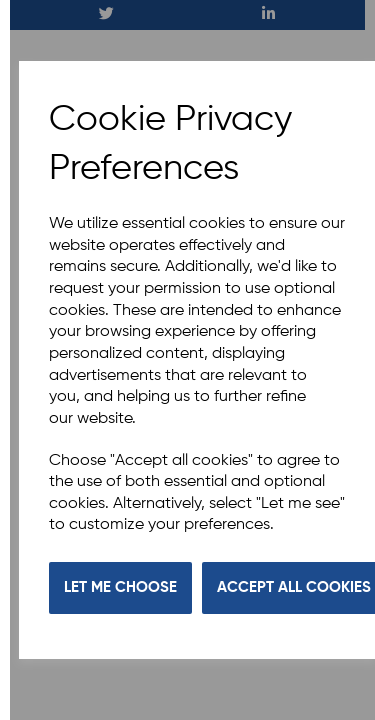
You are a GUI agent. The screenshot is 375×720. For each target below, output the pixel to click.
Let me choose (120, 587)
